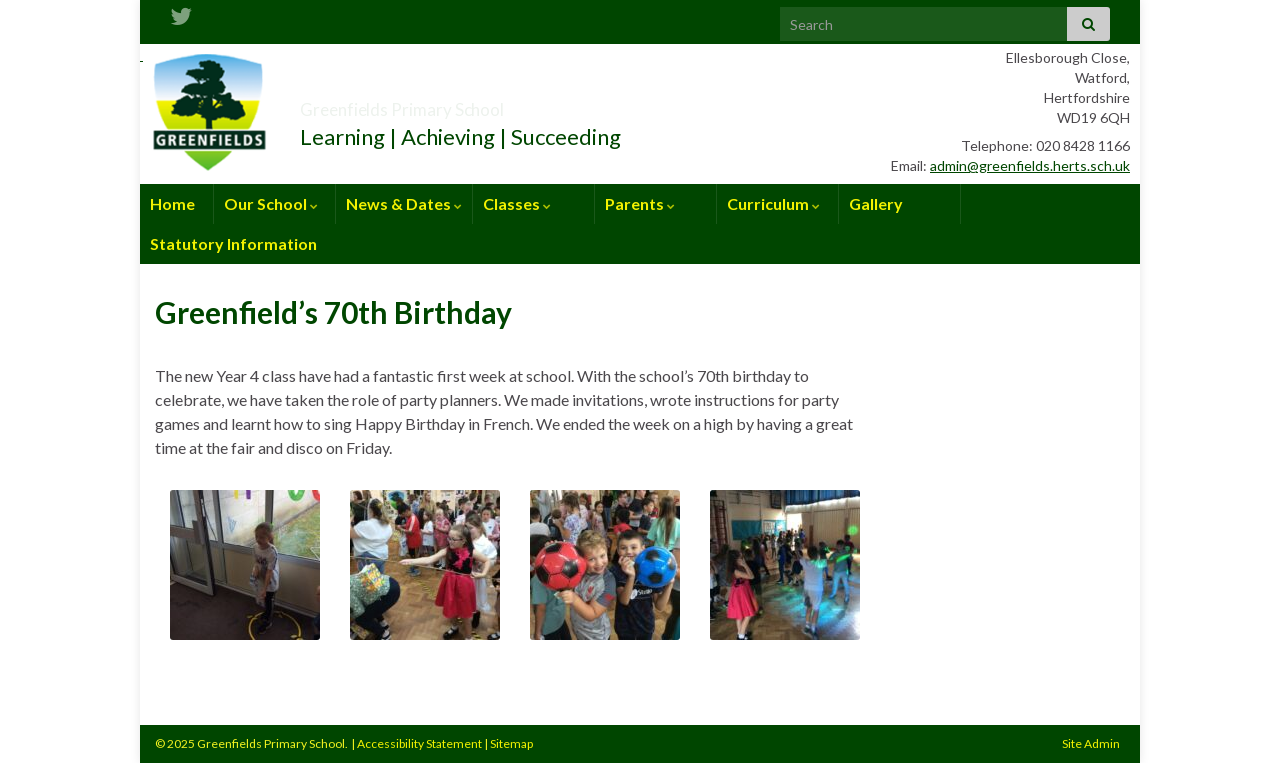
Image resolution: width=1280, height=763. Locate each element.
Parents (640, 203)
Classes (517, 203)
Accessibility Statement (419, 743)
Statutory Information (233, 243)
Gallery (876, 203)
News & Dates (404, 203)
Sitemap (511, 743)
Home (172, 203)
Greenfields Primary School (475, 103)
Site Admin (1091, 743)
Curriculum (773, 203)
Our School (271, 203)
